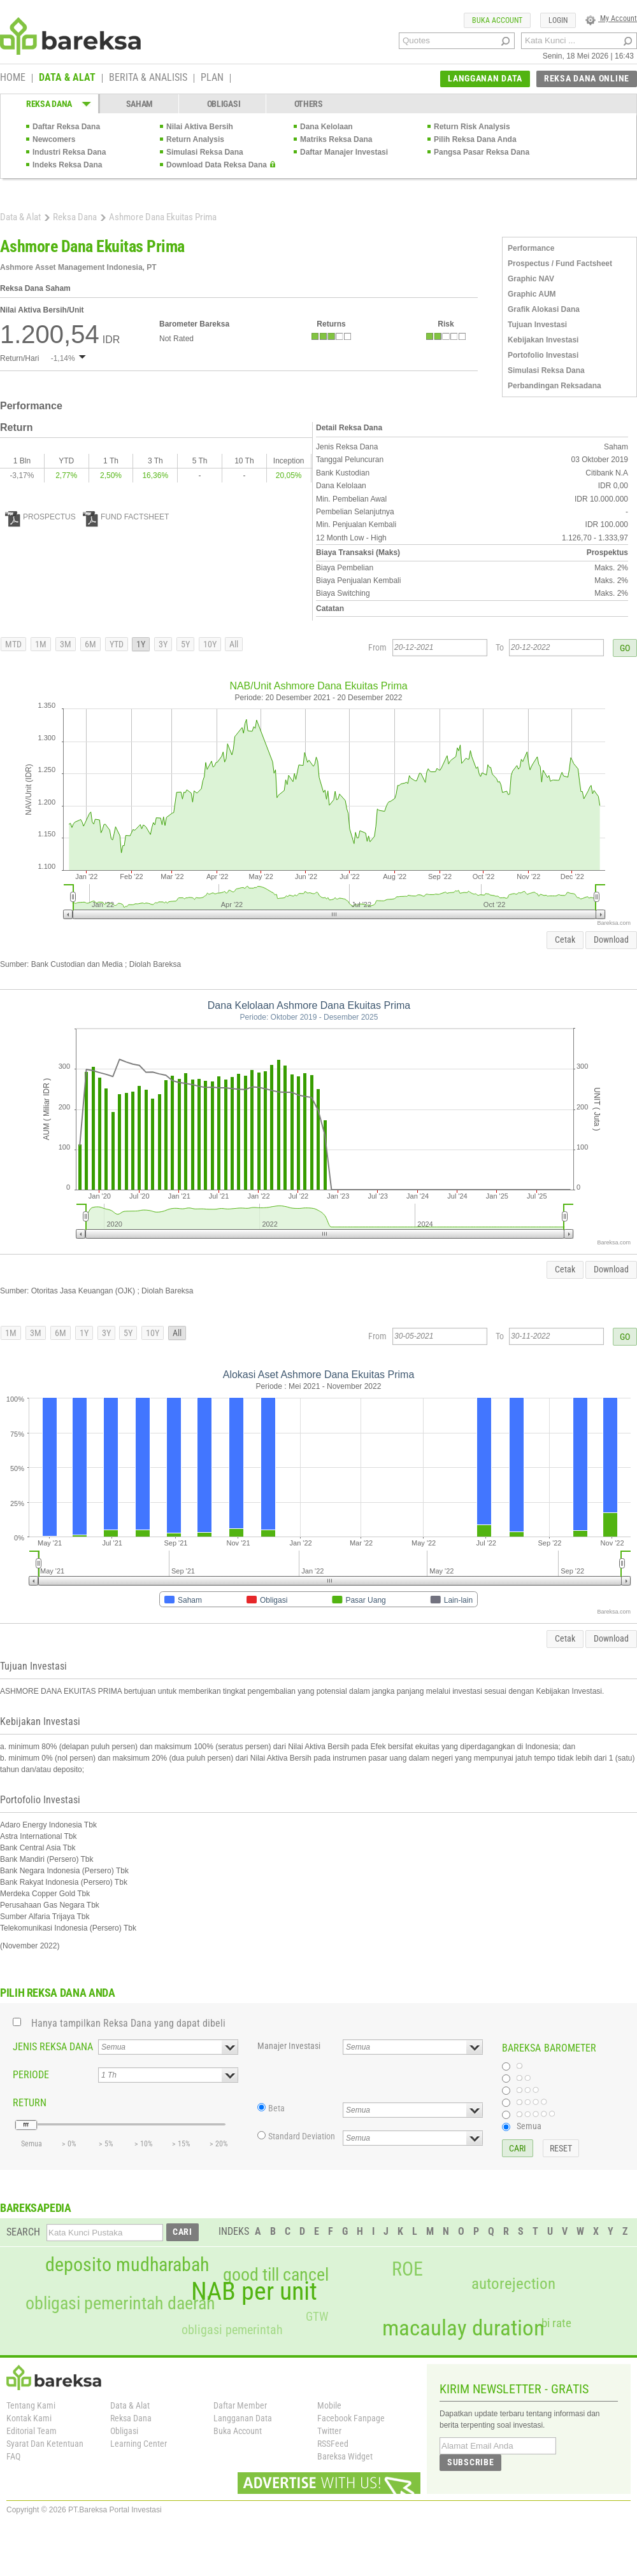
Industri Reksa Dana (69, 152)
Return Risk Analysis (472, 126)
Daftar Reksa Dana (66, 126)
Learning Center (138, 2444)
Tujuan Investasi (537, 324)
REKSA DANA (49, 104)
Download (611, 939)
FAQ (13, 2456)
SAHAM (140, 104)
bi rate (556, 2323)
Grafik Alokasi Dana (544, 309)
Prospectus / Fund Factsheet (560, 263)
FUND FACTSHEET (126, 516)
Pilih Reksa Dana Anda (475, 139)
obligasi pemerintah (232, 2329)
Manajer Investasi (288, 2046)
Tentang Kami (30, 2405)
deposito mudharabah (127, 2264)
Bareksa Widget (345, 2456)
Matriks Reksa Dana (336, 139)
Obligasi (124, 2431)
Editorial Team (31, 2431)
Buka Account (237, 2431)
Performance (531, 248)
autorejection (513, 2283)
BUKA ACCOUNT (497, 20)
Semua (529, 2126)
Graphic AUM (532, 294)
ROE (407, 2269)
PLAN (212, 78)
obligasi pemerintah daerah (120, 2303)
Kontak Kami (29, 2418)
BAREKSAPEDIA (35, 2207)
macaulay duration (463, 2328)
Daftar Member (240, 2405)
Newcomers (53, 139)
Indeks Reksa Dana (67, 164)
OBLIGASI (224, 104)
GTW (317, 2317)
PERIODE (31, 2075)
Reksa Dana (75, 217)
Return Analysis (195, 139)
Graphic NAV (531, 278)
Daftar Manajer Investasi (344, 152)
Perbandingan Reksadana (554, 385)
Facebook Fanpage (351, 2418)
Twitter (329, 2431)
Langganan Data (242, 2418)
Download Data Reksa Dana (216, 164)
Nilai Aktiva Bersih (199, 126)
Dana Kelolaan (326, 126)
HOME (12, 78)
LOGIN (558, 20)
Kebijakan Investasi (543, 339)
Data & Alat (20, 217)
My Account (611, 18)
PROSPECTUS (40, 516)
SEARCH (23, 2232)
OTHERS (308, 104)
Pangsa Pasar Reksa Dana (481, 152)
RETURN (30, 2103)
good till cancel (276, 2275)
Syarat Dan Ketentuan (44, 2444)
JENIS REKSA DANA (53, 2047)
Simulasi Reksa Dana (204, 152)
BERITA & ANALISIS (148, 78)
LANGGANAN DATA (485, 78)
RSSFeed (332, 2444)
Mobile (329, 2405)
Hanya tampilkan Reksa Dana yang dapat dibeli (128, 2023)
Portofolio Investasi (543, 355)
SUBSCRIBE (470, 2462)
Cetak (565, 939)
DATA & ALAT (67, 78)
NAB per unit (254, 2291)
